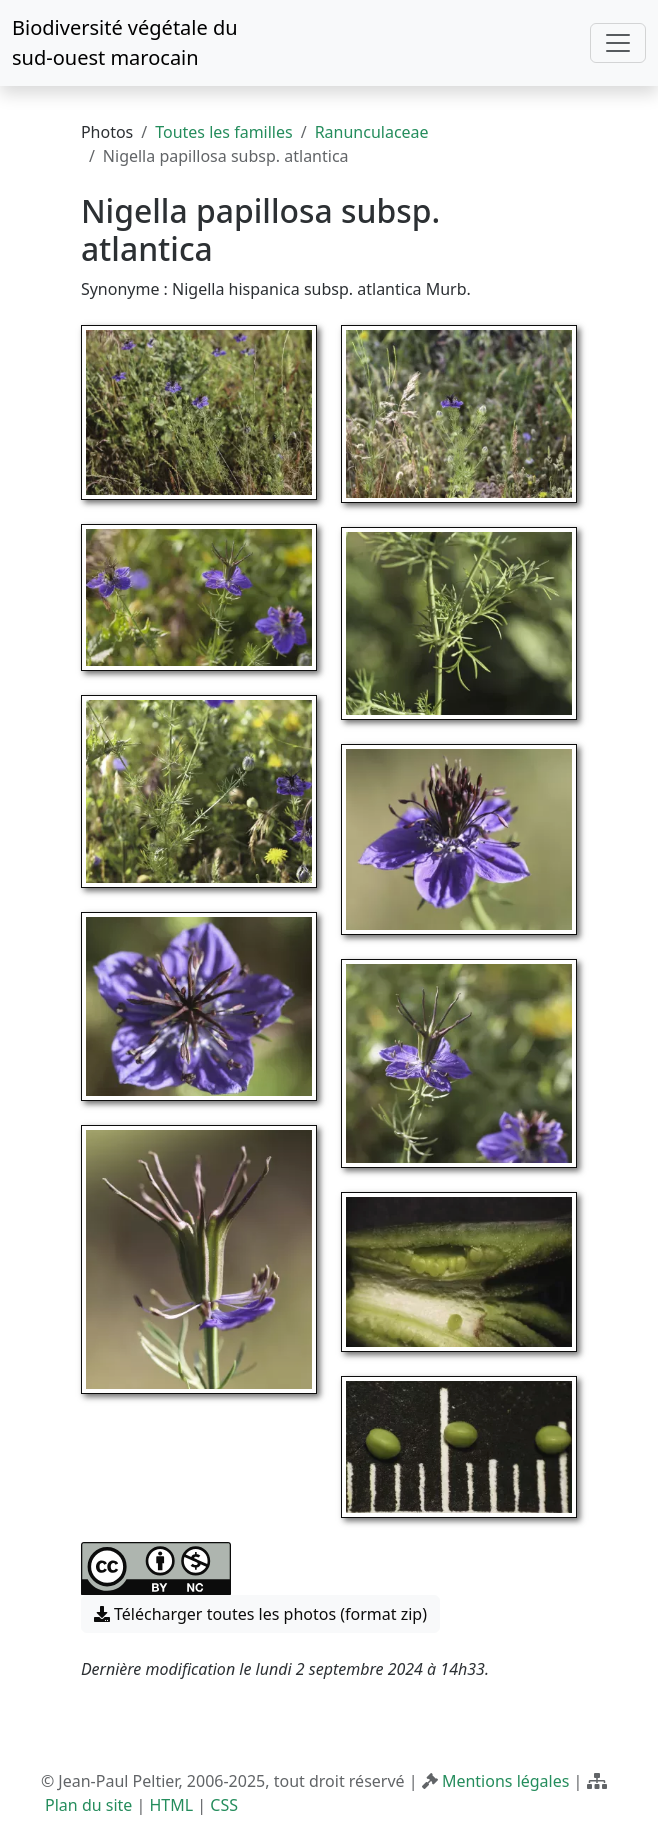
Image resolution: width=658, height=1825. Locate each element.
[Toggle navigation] (618, 43)
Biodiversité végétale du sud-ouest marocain (125, 42)
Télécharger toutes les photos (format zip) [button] (260, 1614)
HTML (172, 1805)
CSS (224, 1805)
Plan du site (88, 1805)
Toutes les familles (223, 132)
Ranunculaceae (372, 132)
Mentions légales (506, 1781)
